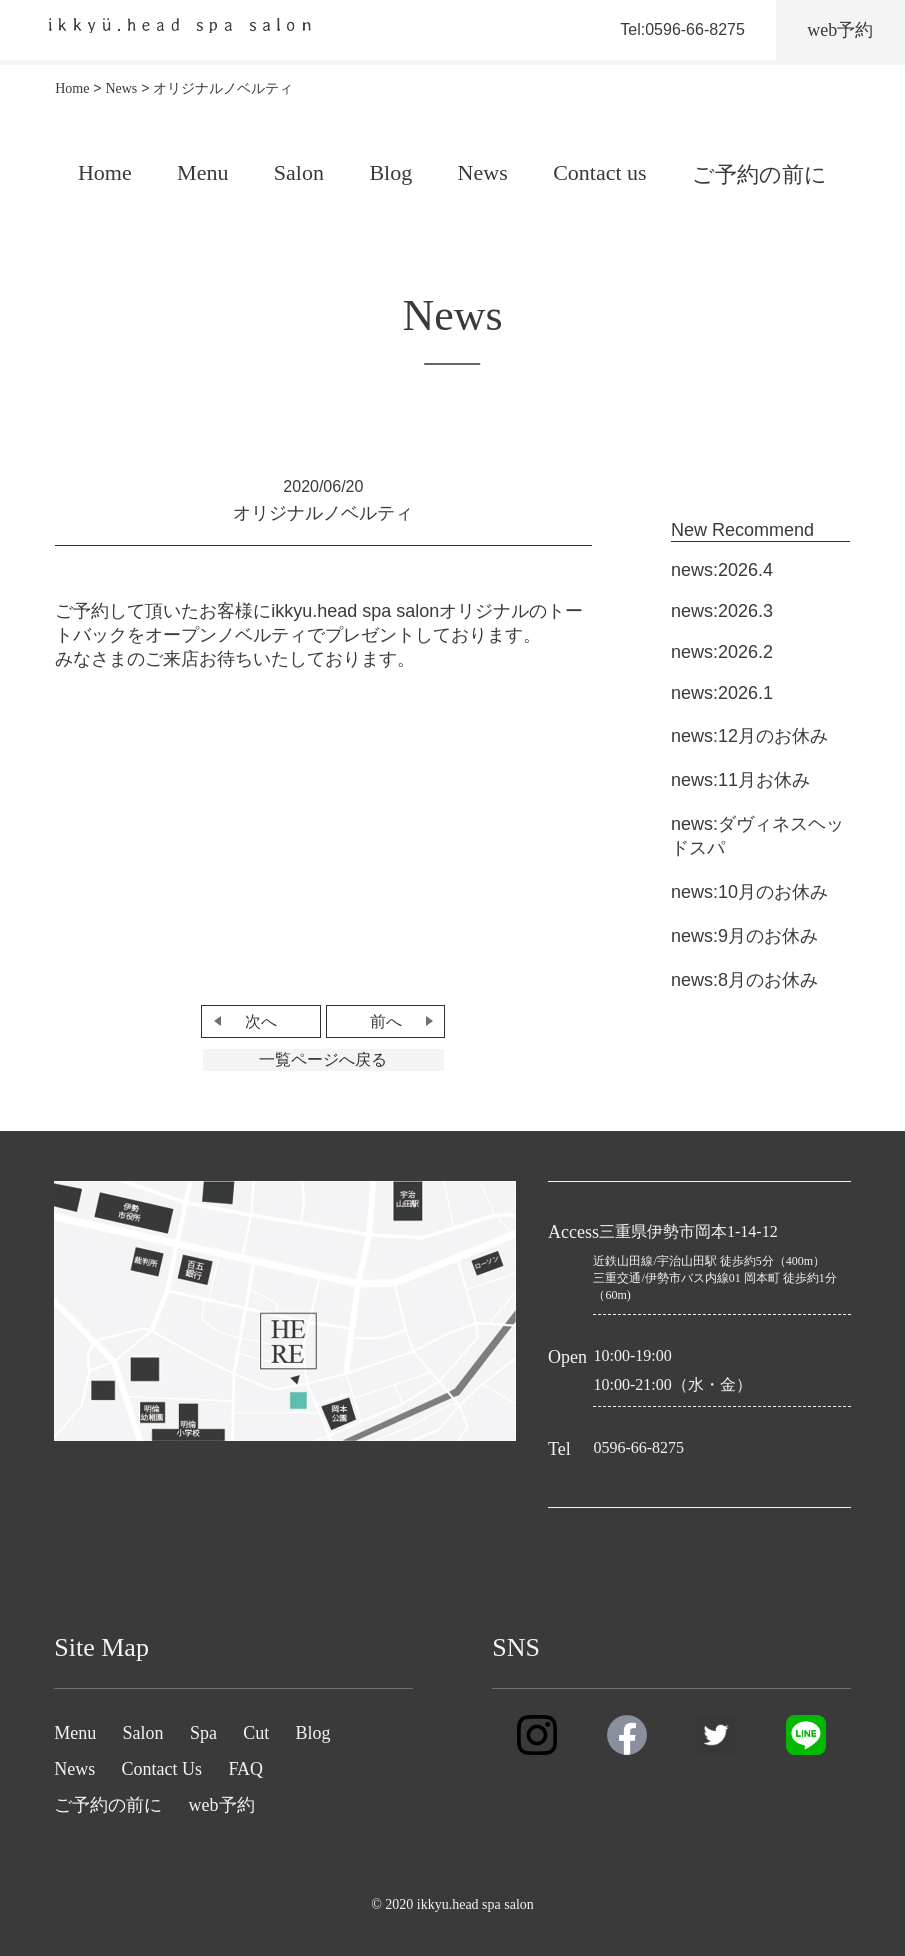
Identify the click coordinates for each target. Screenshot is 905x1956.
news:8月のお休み (744, 980)
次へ (261, 1021)
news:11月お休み (740, 780)
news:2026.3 (722, 611)
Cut (256, 1733)
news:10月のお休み (749, 892)
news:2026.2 (722, 652)
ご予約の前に (759, 174)
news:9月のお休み (744, 936)
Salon (299, 172)
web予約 (222, 1805)
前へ (386, 1021)
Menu (202, 172)
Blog (390, 172)
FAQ (245, 1769)
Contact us (600, 172)
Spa (203, 1733)
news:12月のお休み (749, 736)
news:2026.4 (722, 570)
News (483, 172)
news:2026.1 (722, 693)
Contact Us (162, 1769)
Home (105, 172)
